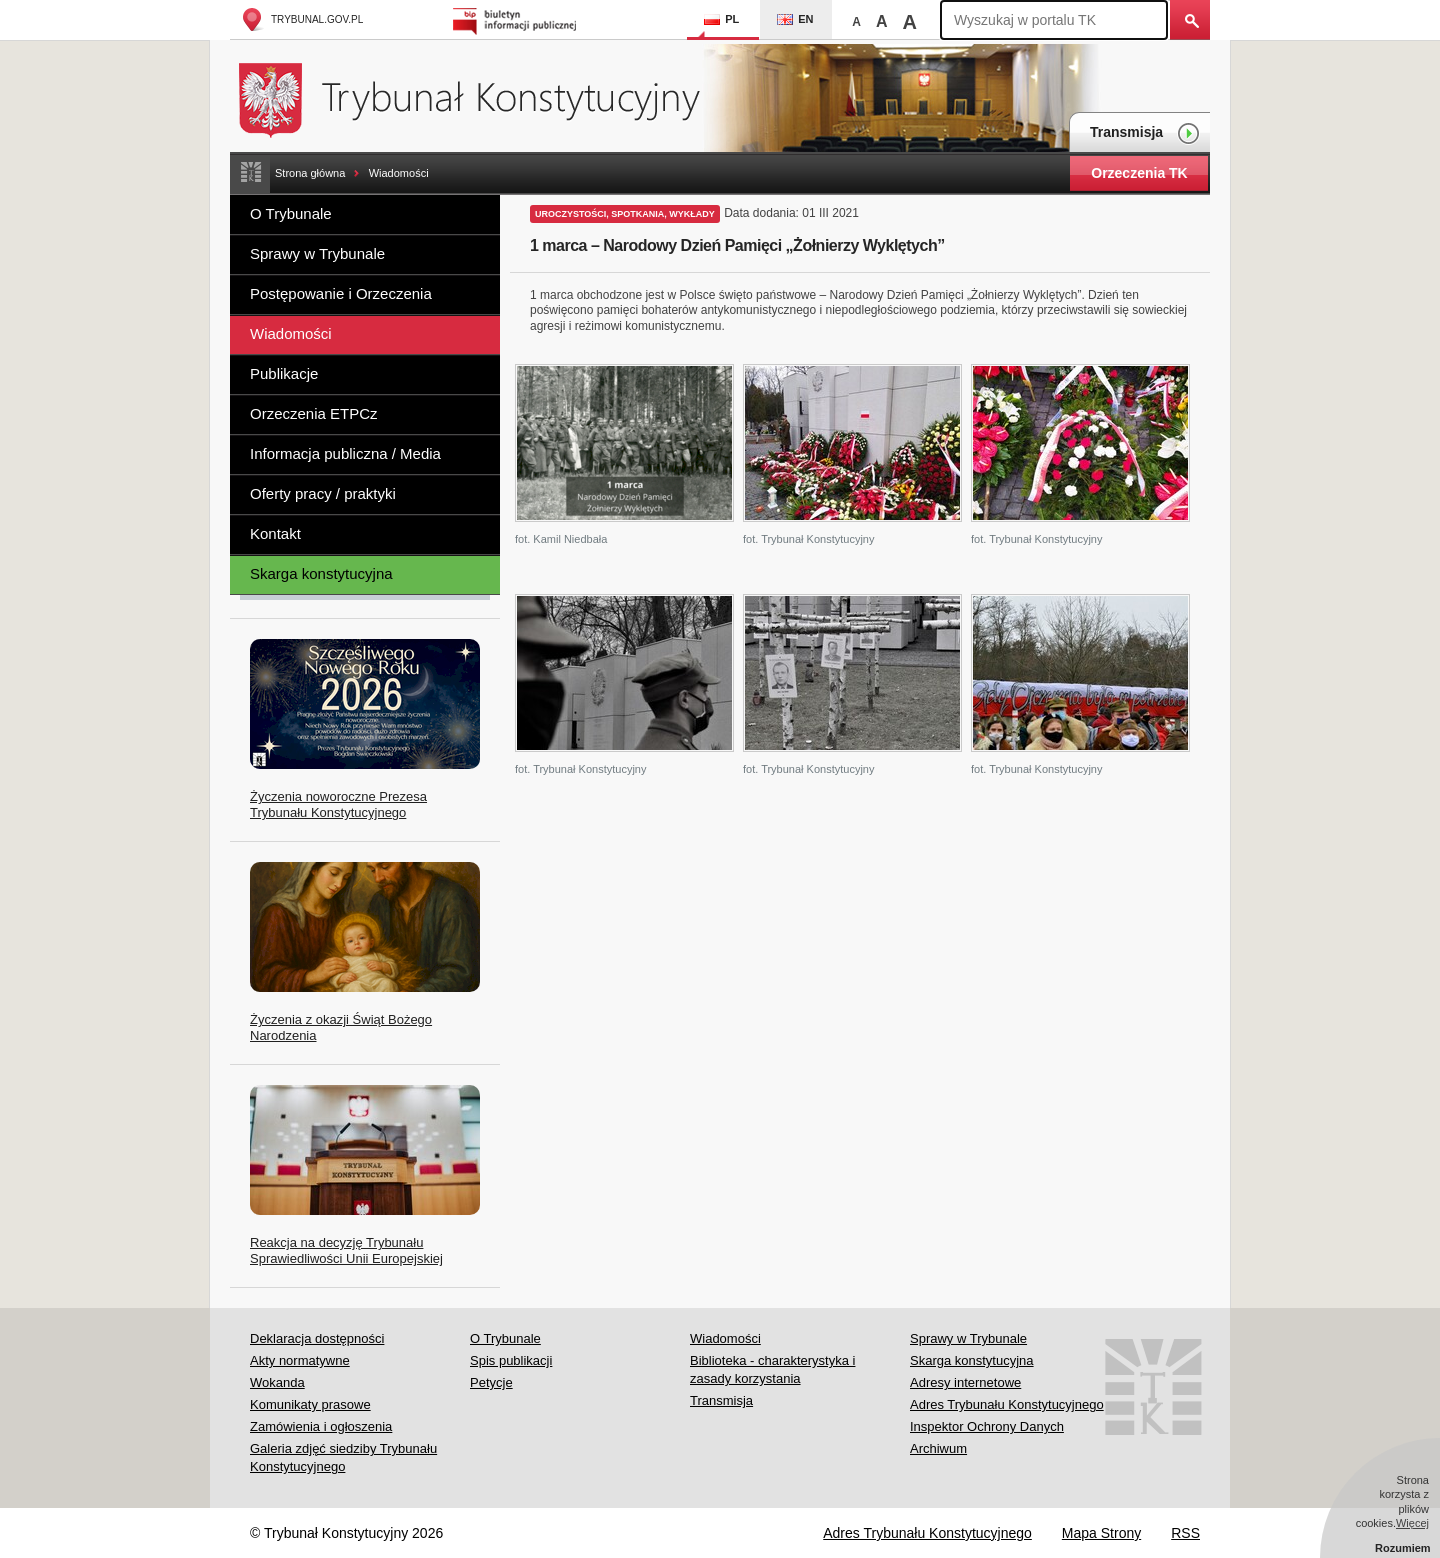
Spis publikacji (511, 1360)
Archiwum (938, 1448)
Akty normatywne (300, 1360)
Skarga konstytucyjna (321, 573)
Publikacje (284, 373)
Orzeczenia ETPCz (314, 413)
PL (721, 19)
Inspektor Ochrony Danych (987, 1426)
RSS (1185, 1533)
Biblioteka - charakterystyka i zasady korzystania (772, 1369)
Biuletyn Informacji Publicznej (517, 19)
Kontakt (275, 533)
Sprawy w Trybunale (317, 253)
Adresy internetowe (965, 1382)
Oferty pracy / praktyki (323, 493)
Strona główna (310, 173)
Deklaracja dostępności (317, 1338)
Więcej (1412, 1523)
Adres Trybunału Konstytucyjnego (1007, 1404)
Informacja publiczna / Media (345, 453)
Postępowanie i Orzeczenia (341, 293)
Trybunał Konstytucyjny (480, 97)
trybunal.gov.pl (301, 19)
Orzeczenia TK (1139, 173)
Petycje (491, 1382)
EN (795, 19)
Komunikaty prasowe (310, 1404)
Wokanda (277, 1382)
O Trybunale (291, 213)
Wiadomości (399, 173)
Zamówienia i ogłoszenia (321, 1426)
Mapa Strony (1101, 1533)
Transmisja (1145, 133)
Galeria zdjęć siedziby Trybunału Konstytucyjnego (343, 1457)
